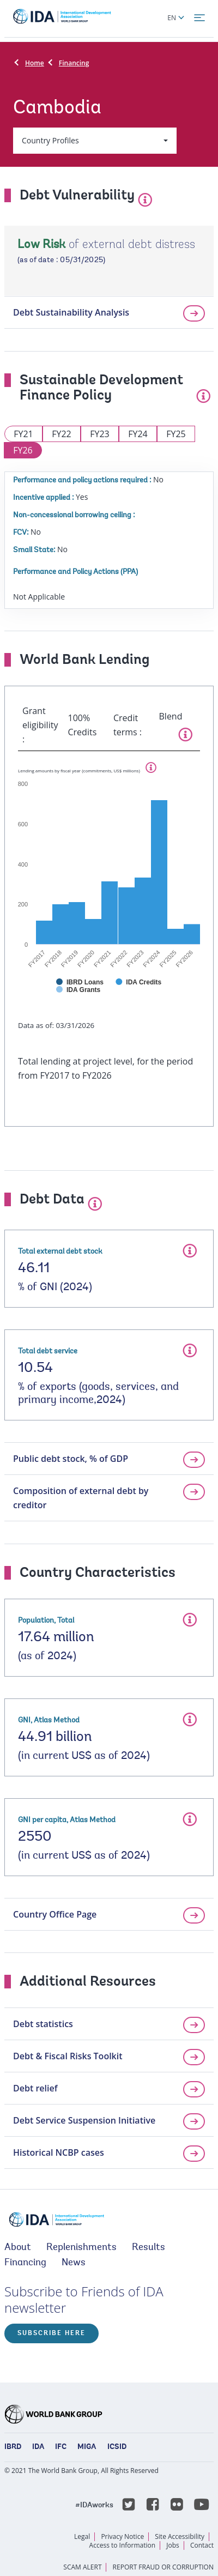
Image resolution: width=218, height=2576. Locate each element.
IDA (38, 2447)
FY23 (100, 434)
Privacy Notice (122, 2536)
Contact (202, 2545)
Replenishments (81, 2248)
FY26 (23, 450)
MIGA (86, 2447)
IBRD (12, 2447)
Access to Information (122, 2545)
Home (34, 63)
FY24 (138, 434)
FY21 (23, 434)
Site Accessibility (179, 2536)
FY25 (176, 434)
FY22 (61, 434)
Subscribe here (51, 2333)
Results (148, 2248)
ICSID (116, 2447)
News (74, 2263)
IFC (60, 2447)
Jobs (172, 2545)
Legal (82, 2536)
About (17, 2248)
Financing (74, 63)
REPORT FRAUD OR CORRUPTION (163, 2567)
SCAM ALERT (82, 2567)
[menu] (199, 18)
